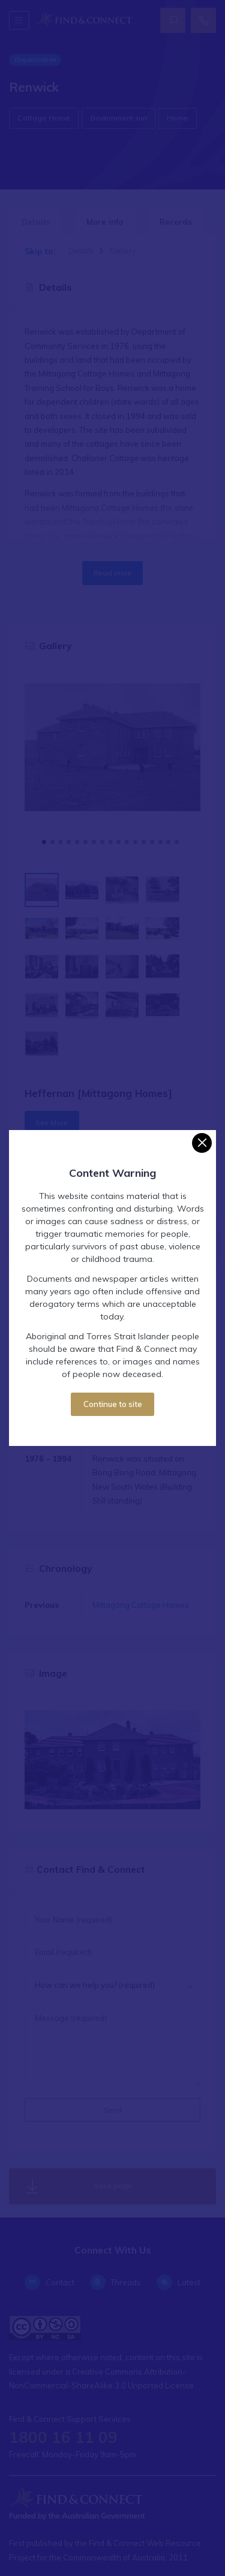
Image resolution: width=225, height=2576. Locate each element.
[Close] (202, 1143)
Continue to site (112, 1404)
